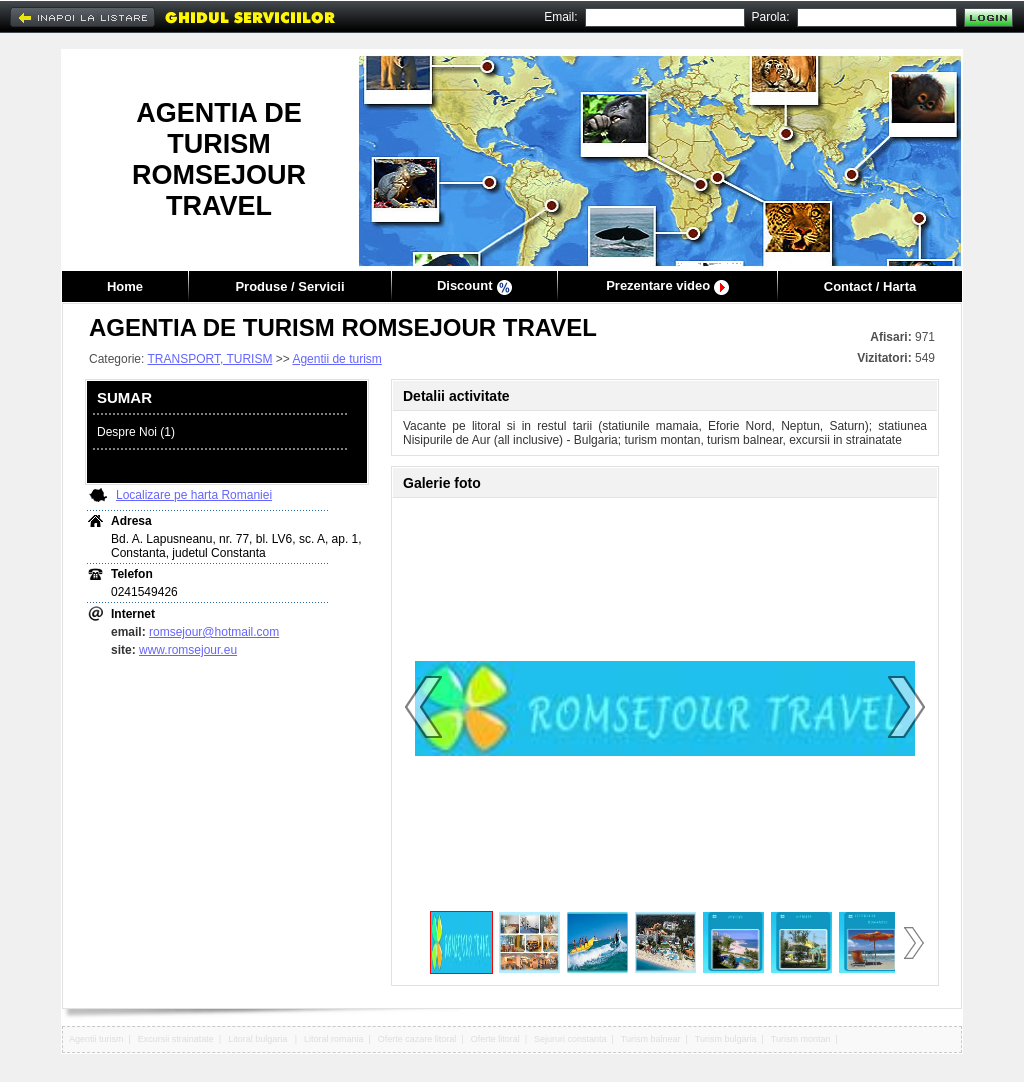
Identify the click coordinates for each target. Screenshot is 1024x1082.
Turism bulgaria (726, 1039)
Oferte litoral (495, 1039)
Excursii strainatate (176, 1039)
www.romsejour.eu (188, 650)
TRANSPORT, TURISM (209, 359)
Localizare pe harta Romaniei (194, 495)
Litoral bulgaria (259, 1039)
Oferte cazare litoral (417, 1039)
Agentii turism (96, 1039)
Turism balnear (651, 1039)
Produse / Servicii (289, 286)
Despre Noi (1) (136, 432)
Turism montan (801, 1039)
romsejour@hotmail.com (214, 632)
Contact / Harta (870, 286)
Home (125, 286)
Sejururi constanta (570, 1039)
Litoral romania (334, 1039)
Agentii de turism (336, 359)
